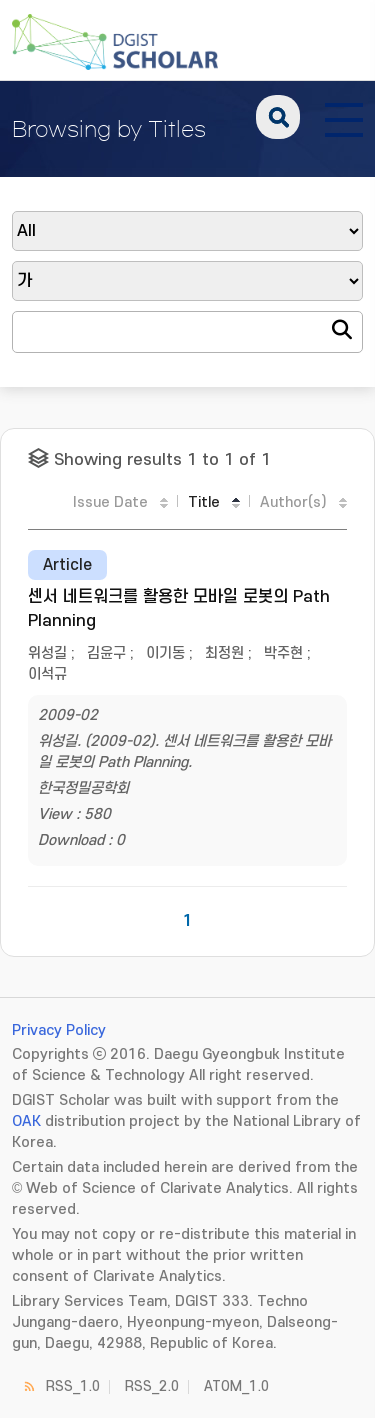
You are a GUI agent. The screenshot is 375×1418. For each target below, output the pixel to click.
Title (204, 502)
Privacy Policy (59, 1030)
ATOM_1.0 (236, 1386)
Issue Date (110, 502)
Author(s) (293, 502)
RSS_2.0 (152, 1386)
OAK (26, 1121)
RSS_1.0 (73, 1386)
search (278, 117)
